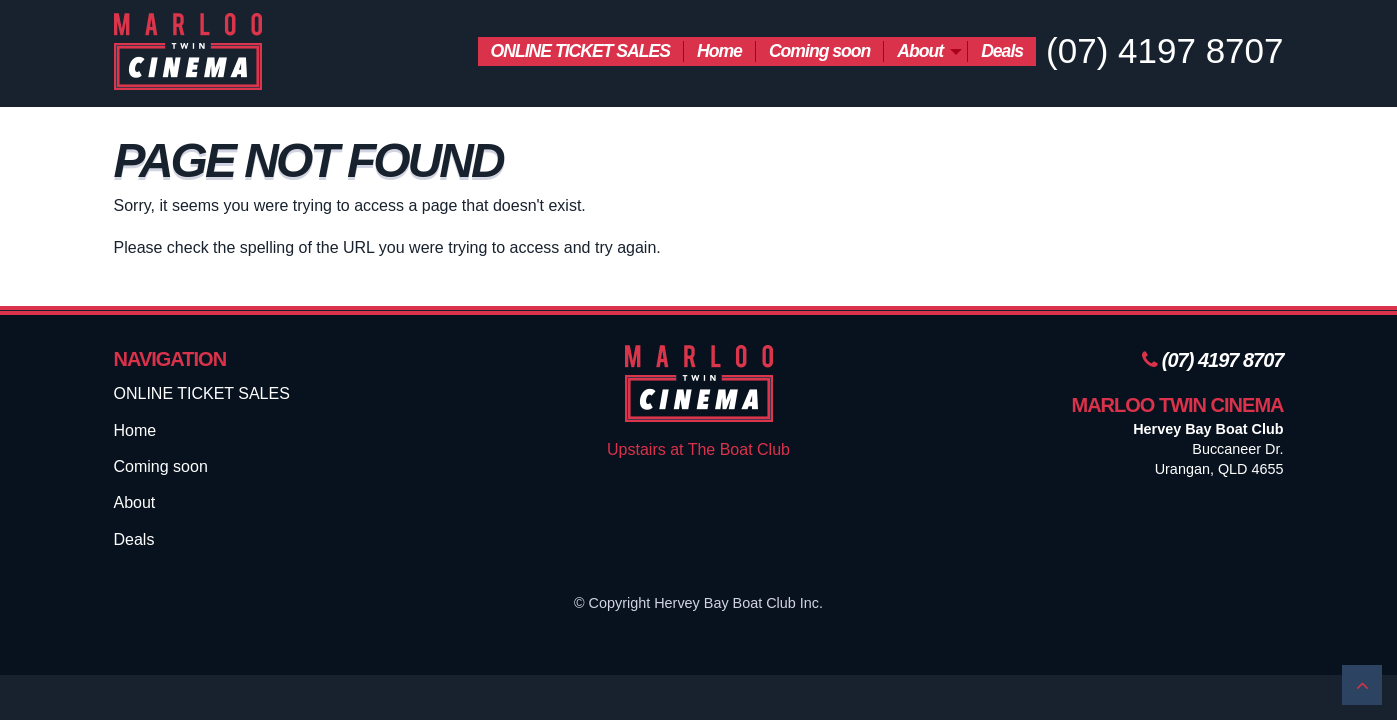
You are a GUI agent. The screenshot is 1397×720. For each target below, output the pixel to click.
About (920, 51)
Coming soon (819, 51)
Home (719, 51)
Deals (1002, 51)
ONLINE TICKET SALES (580, 51)
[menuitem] (581, 51)
